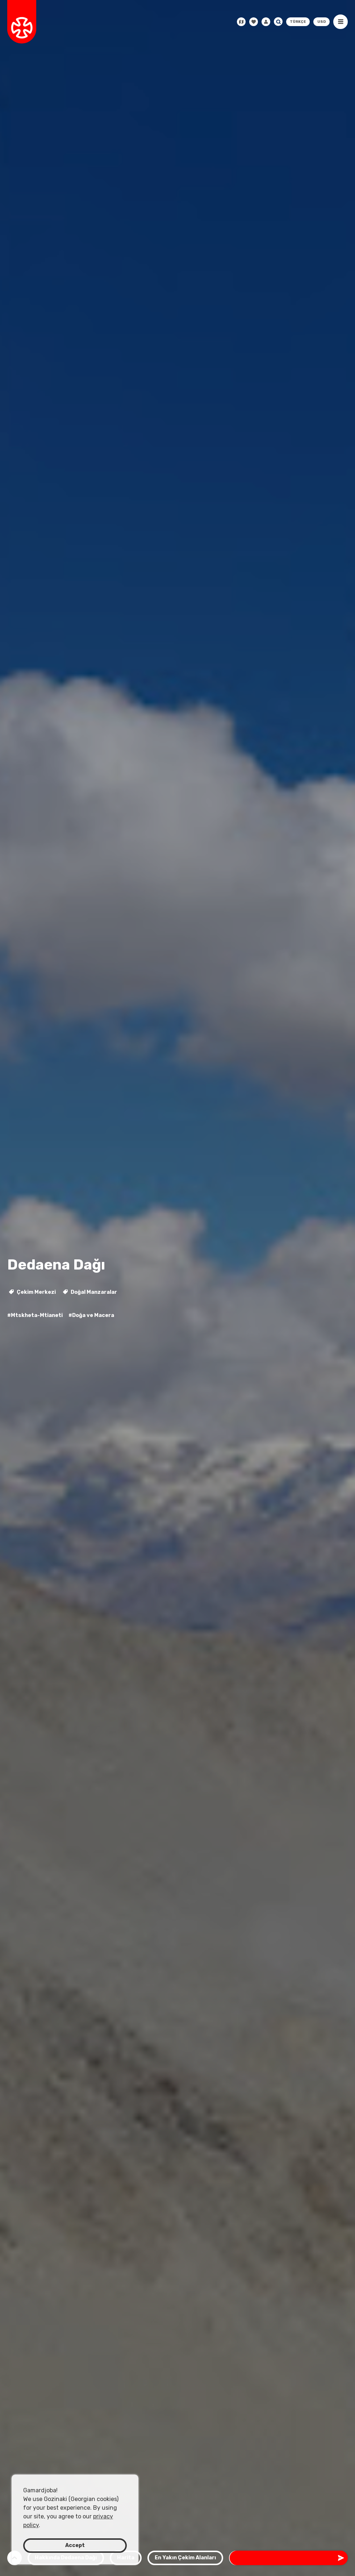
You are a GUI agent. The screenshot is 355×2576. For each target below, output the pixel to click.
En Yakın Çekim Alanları (185, 2558)
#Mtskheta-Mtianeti (35, 1315)
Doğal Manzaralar (90, 1292)
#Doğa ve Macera (91, 1315)
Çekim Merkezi (32, 1292)
